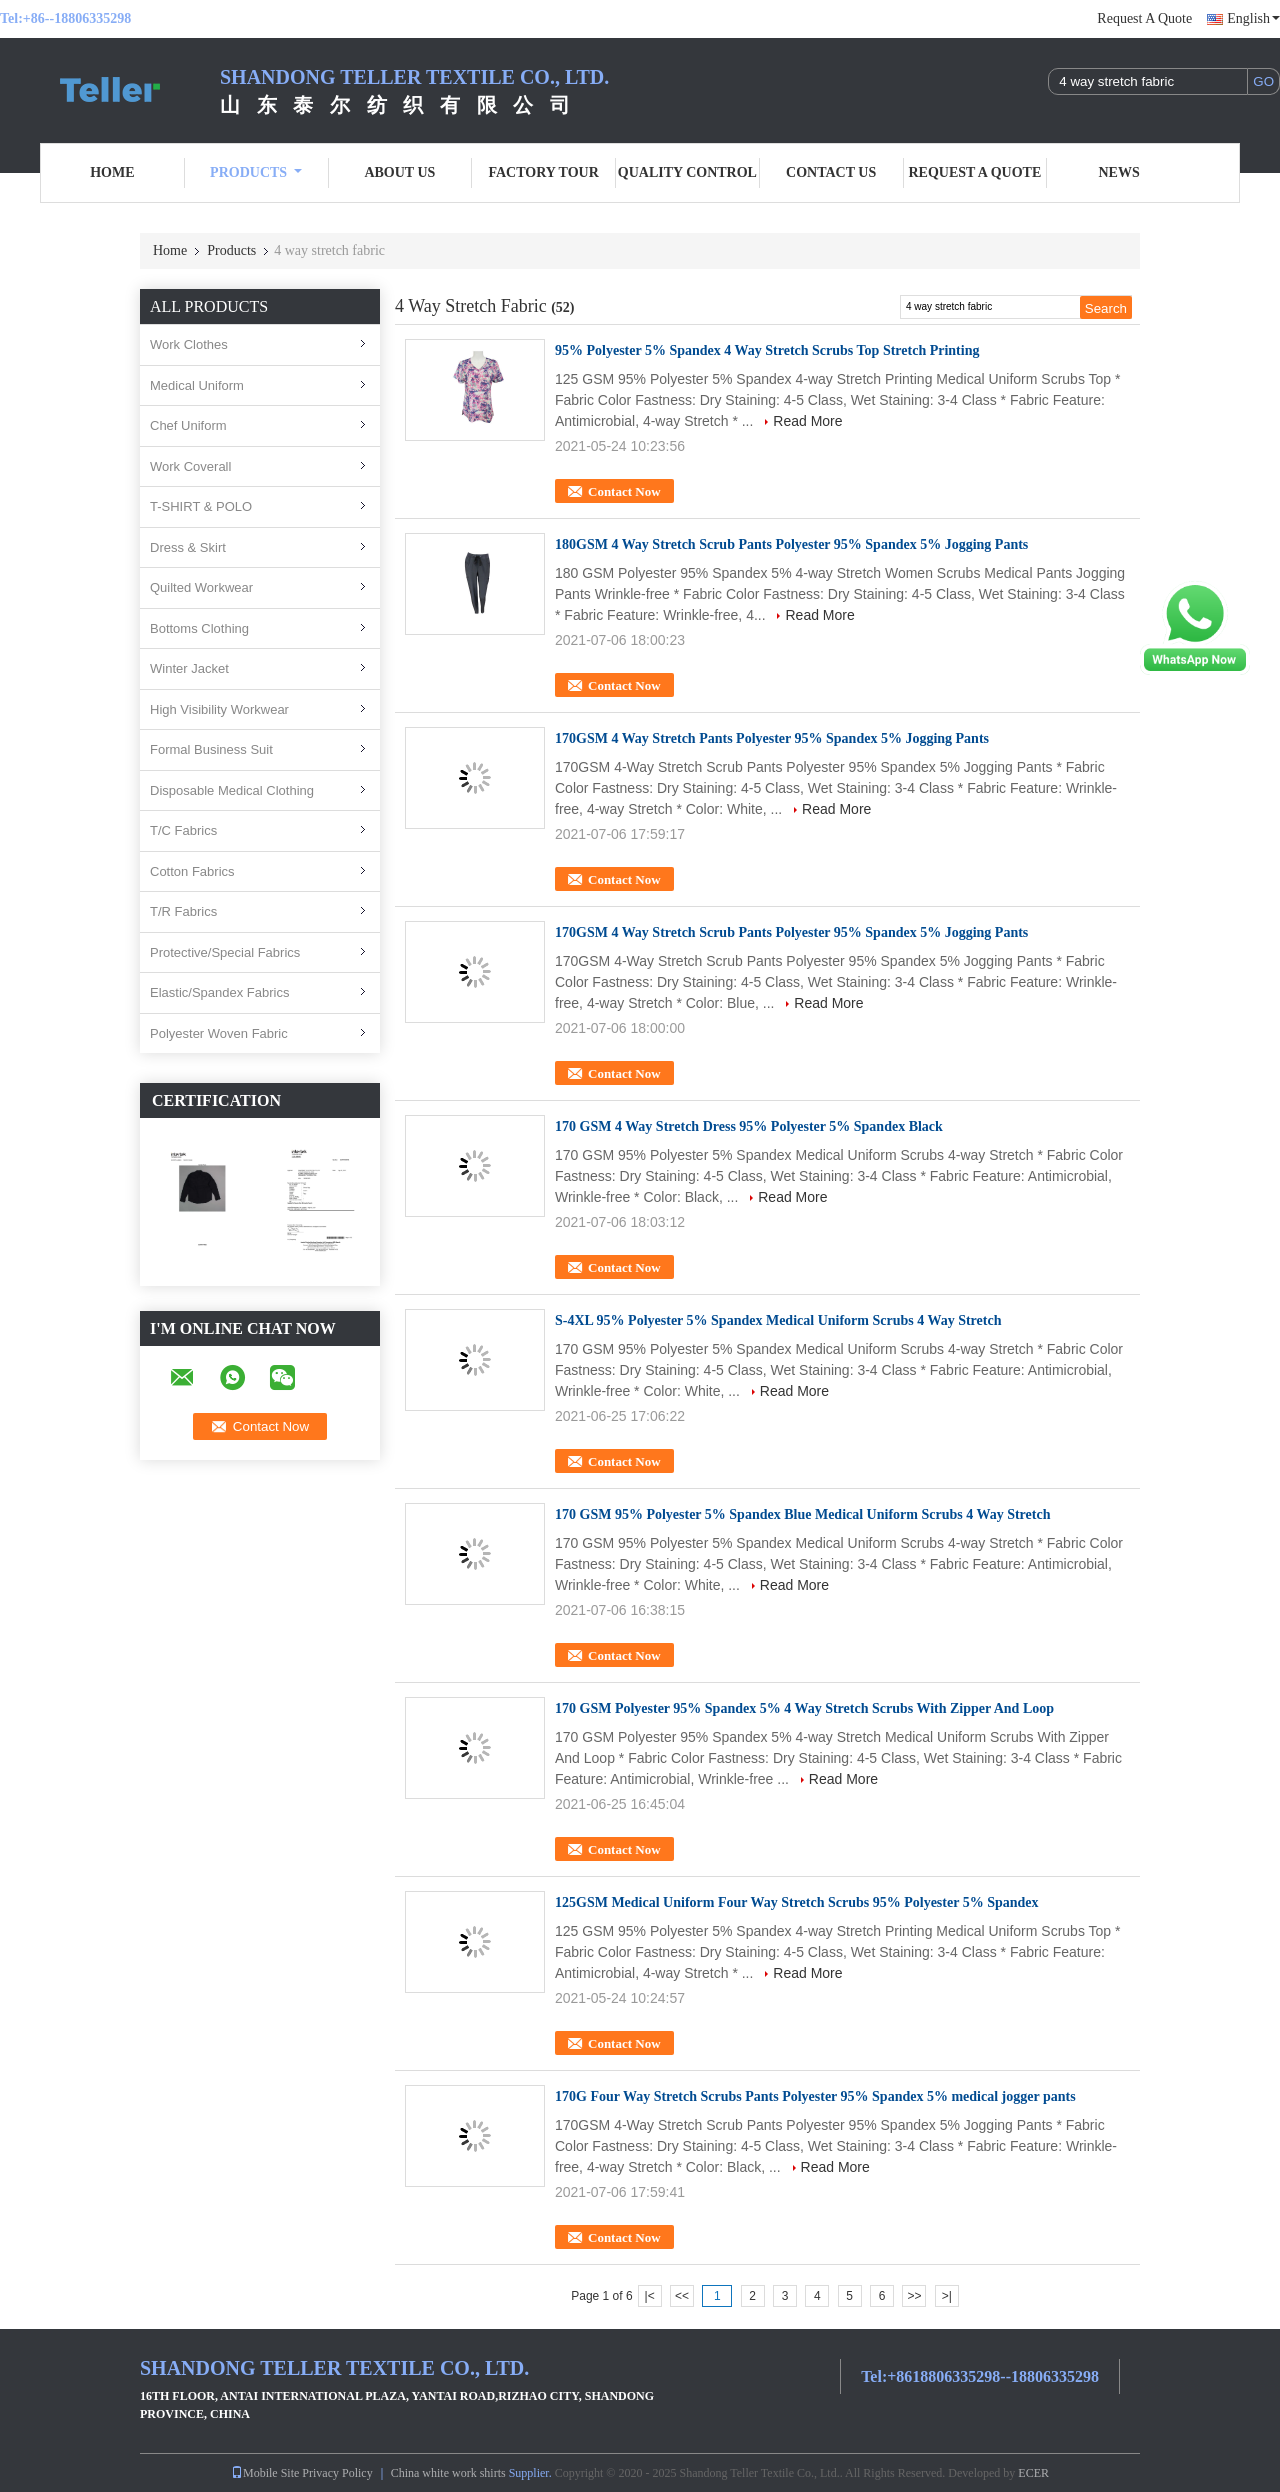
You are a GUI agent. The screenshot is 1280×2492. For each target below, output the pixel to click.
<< (682, 2296)
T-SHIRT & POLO (201, 506)
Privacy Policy (337, 2473)
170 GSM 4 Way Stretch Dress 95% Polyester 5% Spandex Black (749, 1126)
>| (947, 2296)
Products (256, 172)
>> (914, 2296)
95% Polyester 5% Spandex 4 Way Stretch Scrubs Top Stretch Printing (767, 350)
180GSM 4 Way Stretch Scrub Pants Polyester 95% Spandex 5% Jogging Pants (791, 544)
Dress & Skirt (188, 547)
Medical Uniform (197, 385)
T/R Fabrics (183, 911)
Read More (807, 421)
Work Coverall (190, 466)
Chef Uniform (188, 425)
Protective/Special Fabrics (225, 952)
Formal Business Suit (211, 749)
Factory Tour (543, 172)
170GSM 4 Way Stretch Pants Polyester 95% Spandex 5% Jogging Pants (772, 738)
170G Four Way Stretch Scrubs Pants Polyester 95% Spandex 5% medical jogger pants (815, 2096)
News (1119, 172)
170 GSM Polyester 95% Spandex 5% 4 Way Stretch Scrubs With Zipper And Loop (804, 1708)
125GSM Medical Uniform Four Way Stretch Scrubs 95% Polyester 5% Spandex (797, 1902)
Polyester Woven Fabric (219, 1033)
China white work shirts (448, 2473)
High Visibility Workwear (219, 709)
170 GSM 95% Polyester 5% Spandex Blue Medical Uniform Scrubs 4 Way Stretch (802, 1514)
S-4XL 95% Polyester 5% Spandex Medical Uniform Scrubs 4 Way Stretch (778, 1320)
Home (112, 172)
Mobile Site (265, 2473)
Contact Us (831, 172)
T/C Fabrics (183, 830)
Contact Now (624, 491)
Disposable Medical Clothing (232, 790)
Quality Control (687, 172)
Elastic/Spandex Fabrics (219, 992)
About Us (399, 172)
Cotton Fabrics (192, 871)
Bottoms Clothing (199, 628)
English (1253, 18)
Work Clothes (189, 344)
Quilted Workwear (201, 587)
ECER (1033, 2473)
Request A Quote (1144, 18)
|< (650, 2296)
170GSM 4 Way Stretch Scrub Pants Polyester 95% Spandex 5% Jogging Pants (791, 932)
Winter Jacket (189, 668)
